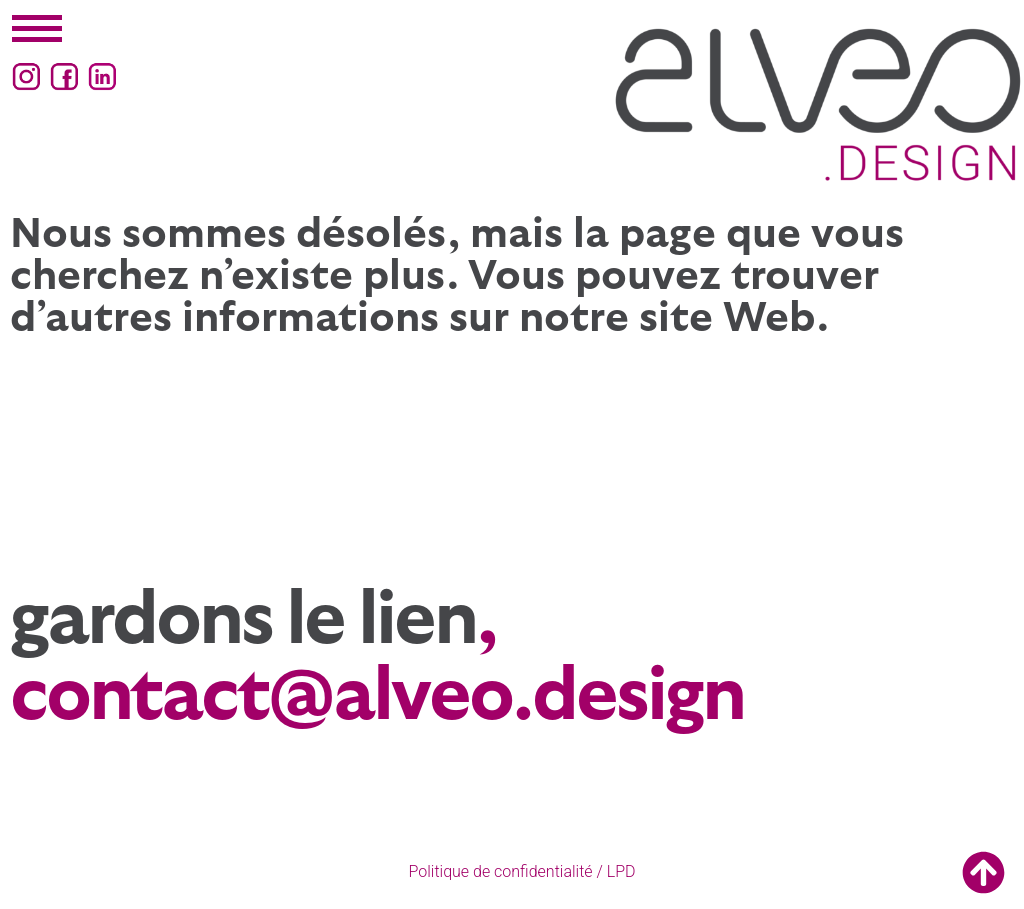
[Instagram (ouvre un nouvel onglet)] (26, 75)
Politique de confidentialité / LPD (522, 871)
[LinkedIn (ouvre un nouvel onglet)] (102, 75)
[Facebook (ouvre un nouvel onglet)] (64, 75)
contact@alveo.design (377, 696)
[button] (37, 30)
